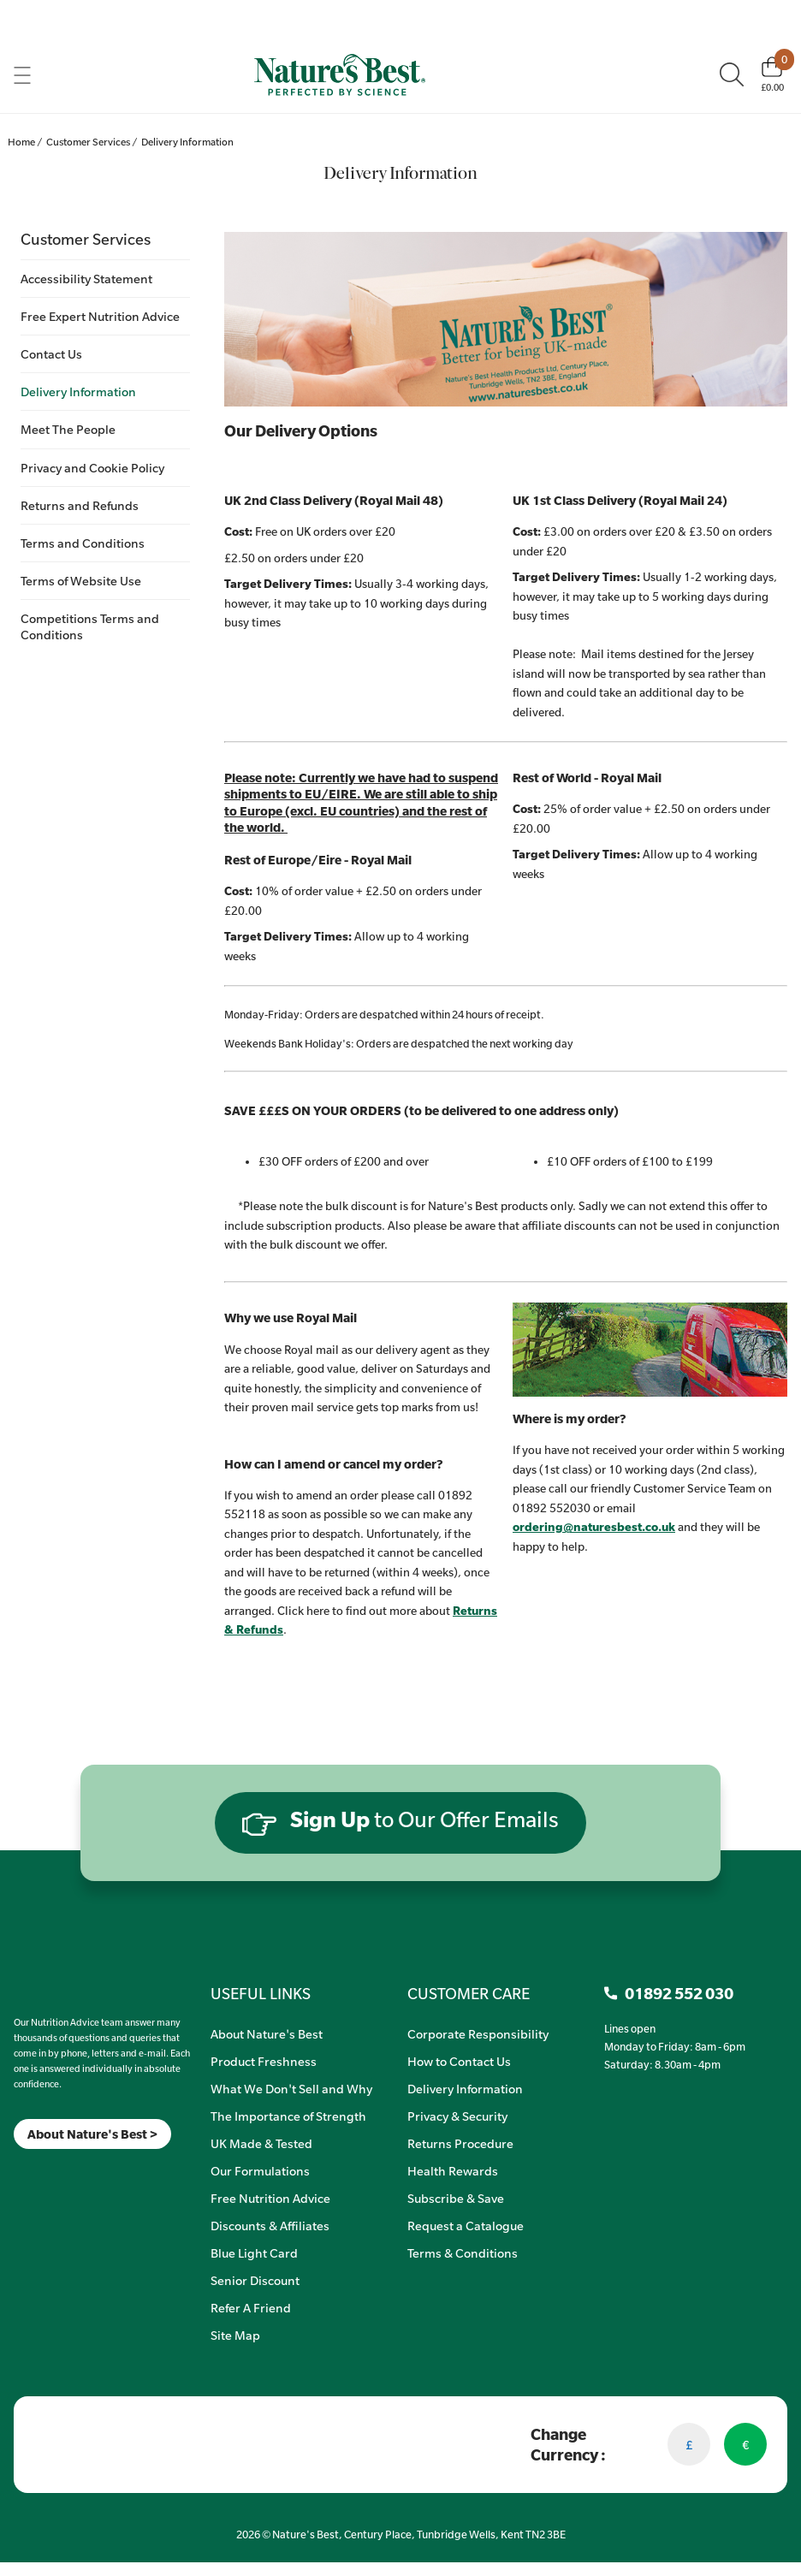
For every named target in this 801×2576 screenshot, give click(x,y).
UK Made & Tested (261, 2143)
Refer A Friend (251, 2307)
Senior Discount (255, 2280)
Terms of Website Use (81, 580)
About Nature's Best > (92, 2134)
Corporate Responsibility (478, 2033)
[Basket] (772, 74)
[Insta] (28, 2171)
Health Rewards (452, 2170)
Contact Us (51, 353)
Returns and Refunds (80, 505)
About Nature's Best (267, 2033)
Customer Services (86, 238)
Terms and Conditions (83, 542)
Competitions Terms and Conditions (90, 626)
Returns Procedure (460, 2143)
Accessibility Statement (86, 278)
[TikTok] (43, 2171)
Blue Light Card (254, 2252)
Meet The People (68, 428)
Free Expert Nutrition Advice (100, 315)
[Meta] (14, 2171)
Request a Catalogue (465, 2225)
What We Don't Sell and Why (291, 2088)
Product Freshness (264, 2061)
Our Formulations (260, 2170)
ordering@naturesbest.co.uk (594, 1527)
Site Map (235, 2334)
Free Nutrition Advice (270, 2197)
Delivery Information (78, 391)
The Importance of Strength (288, 2115)
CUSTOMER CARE (468, 1993)
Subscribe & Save (455, 2197)
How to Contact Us (459, 2061)
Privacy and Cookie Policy (92, 467)
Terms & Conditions (462, 2252)
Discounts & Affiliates (270, 2225)
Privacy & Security (457, 2115)
